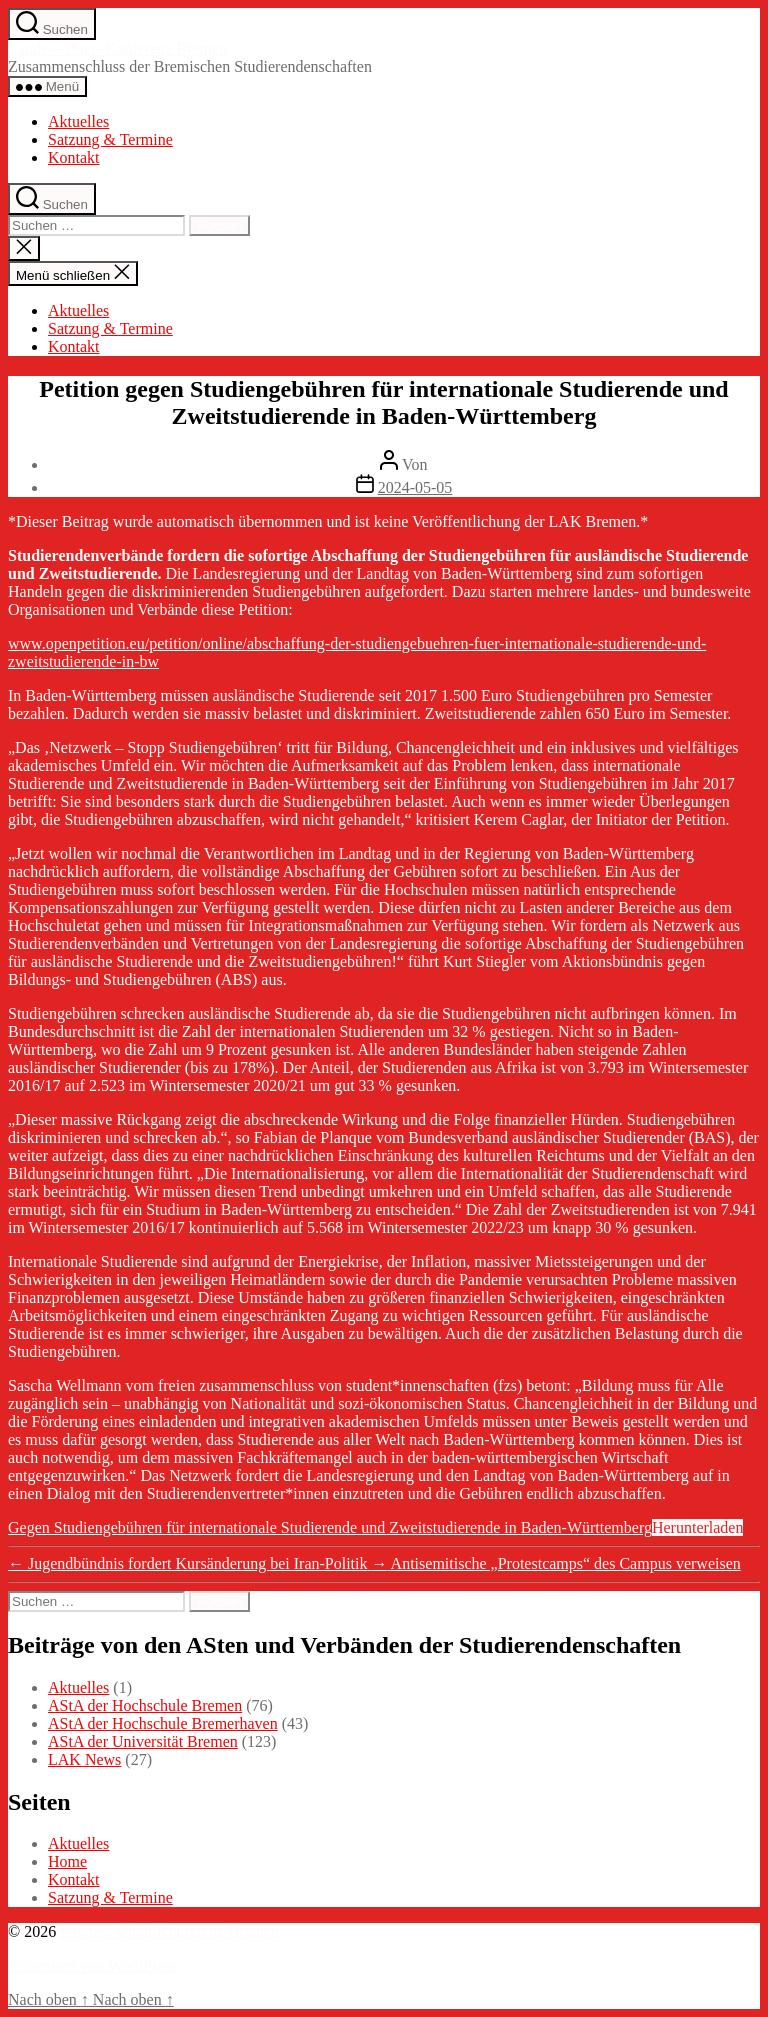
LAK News (84, 1759)
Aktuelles (78, 121)
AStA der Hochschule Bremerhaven (163, 1723)
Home (67, 1861)
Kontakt (74, 157)
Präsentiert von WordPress (92, 1965)
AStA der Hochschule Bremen (145, 1705)
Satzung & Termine (110, 139)
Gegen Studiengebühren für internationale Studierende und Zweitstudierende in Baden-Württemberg (330, 1527)
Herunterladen (698, 1527)
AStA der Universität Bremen (143, 1741)
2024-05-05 (415, 487)
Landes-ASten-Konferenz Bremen (117, 48)
